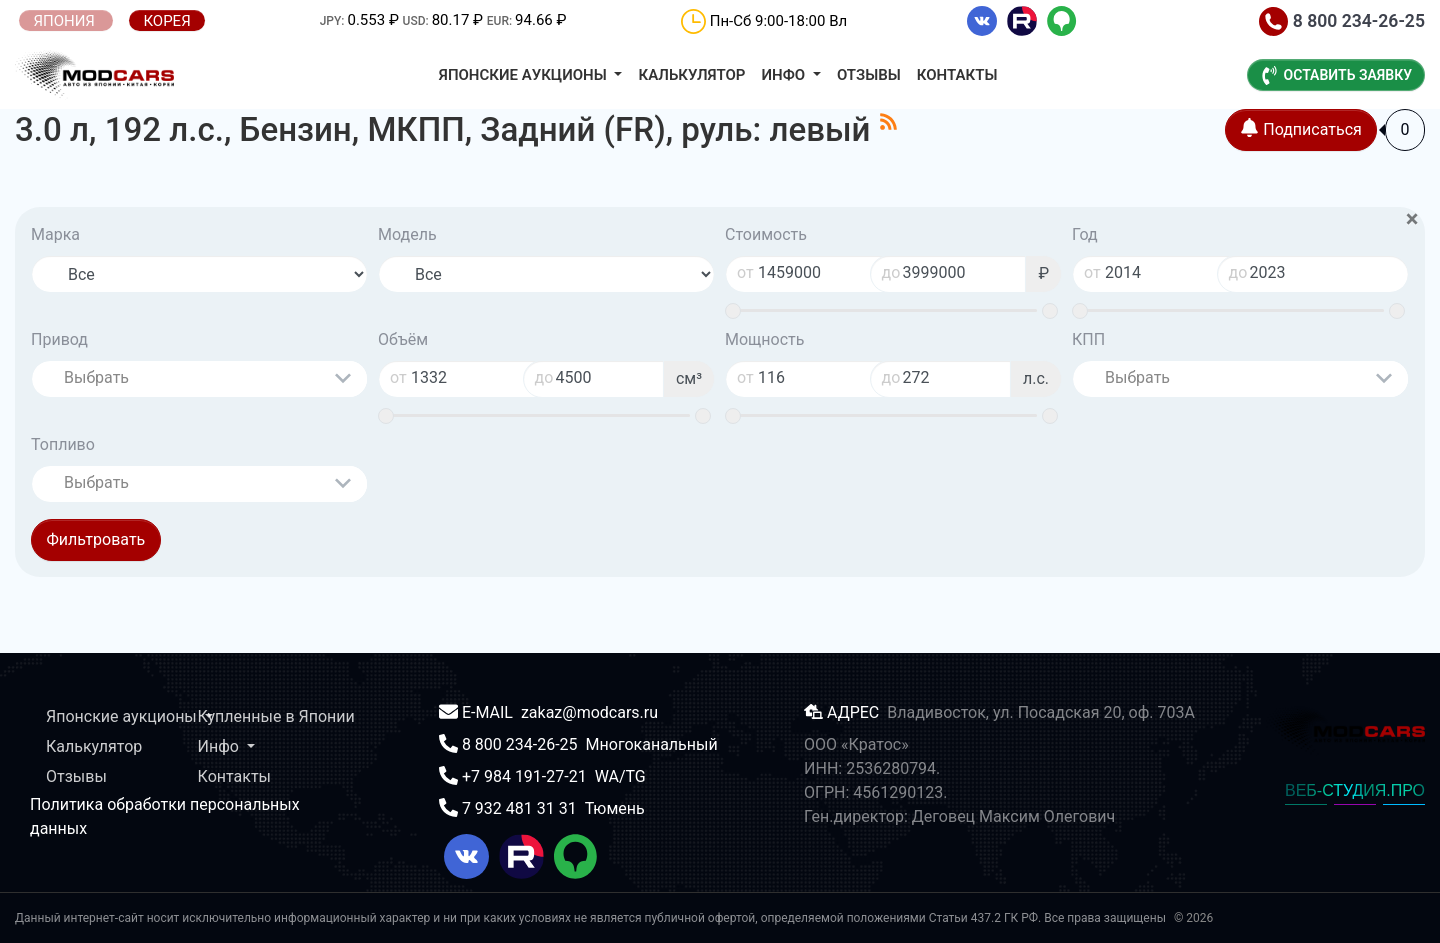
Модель (407, 234)
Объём (403, 339)
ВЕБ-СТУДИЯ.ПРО (1355, 790)
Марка (55, 234)
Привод (59, 339)
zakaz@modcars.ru (589, 712)
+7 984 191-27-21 (526, 776)
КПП (1088, 339)
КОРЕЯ (166, 21)
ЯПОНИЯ (65, 21)
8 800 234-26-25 (1342, 21)
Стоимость (766, 234)
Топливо (63, 444)
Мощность (764, 339)
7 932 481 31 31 (521, 808)
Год (1085, 234)
